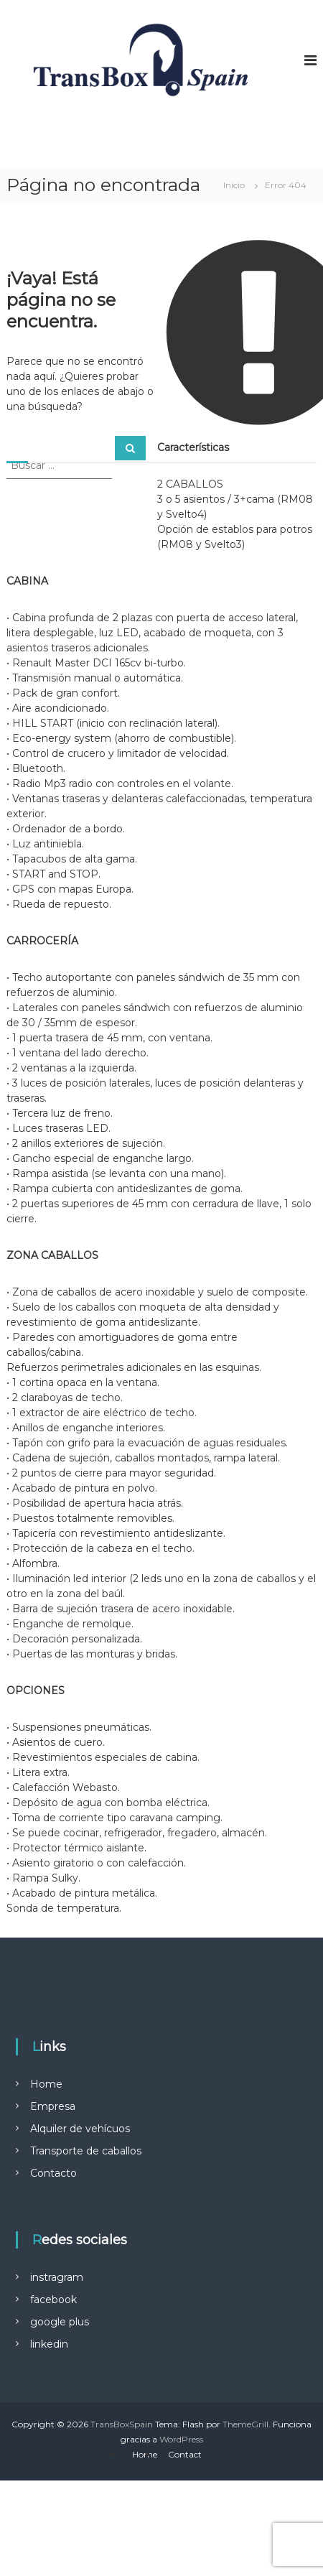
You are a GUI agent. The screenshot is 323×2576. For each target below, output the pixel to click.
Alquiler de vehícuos (80, 2128)
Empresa (52, 2106)
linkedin (49, 2344)
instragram (56, 2277)
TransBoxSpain (121, 2424)
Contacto (53, 2173)
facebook (53, 2299)
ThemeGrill (245, 2424)
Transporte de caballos (85, 2150)
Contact (185, 2454)
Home (46, 2084)
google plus (59, 2321)
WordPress (181, 2439)
